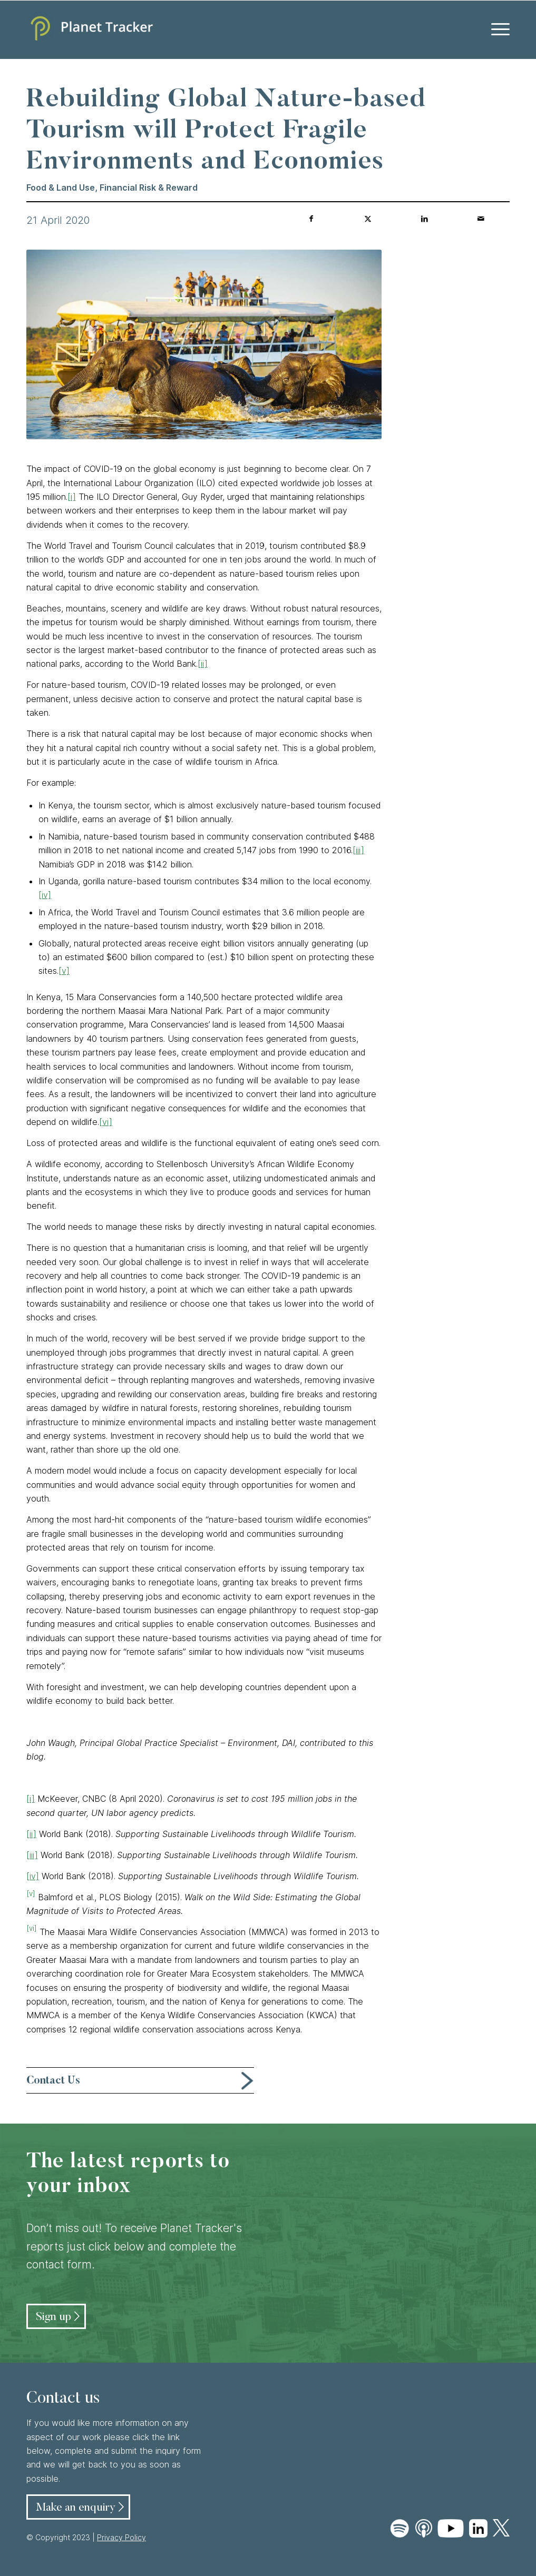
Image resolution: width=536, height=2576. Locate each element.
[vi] (105, 1122)
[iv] (44, 895)
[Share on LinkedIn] (424, 218)
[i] (71, 496)
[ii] (203, 663)
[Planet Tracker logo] (89, 29)
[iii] (358, 850)
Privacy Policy (121, 2537)
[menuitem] (497, 29)
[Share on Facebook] (311, 218)
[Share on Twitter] (368, 218)
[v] (64, 970)
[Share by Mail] (481, 218)
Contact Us (53, 2081)
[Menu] (497, 29)
